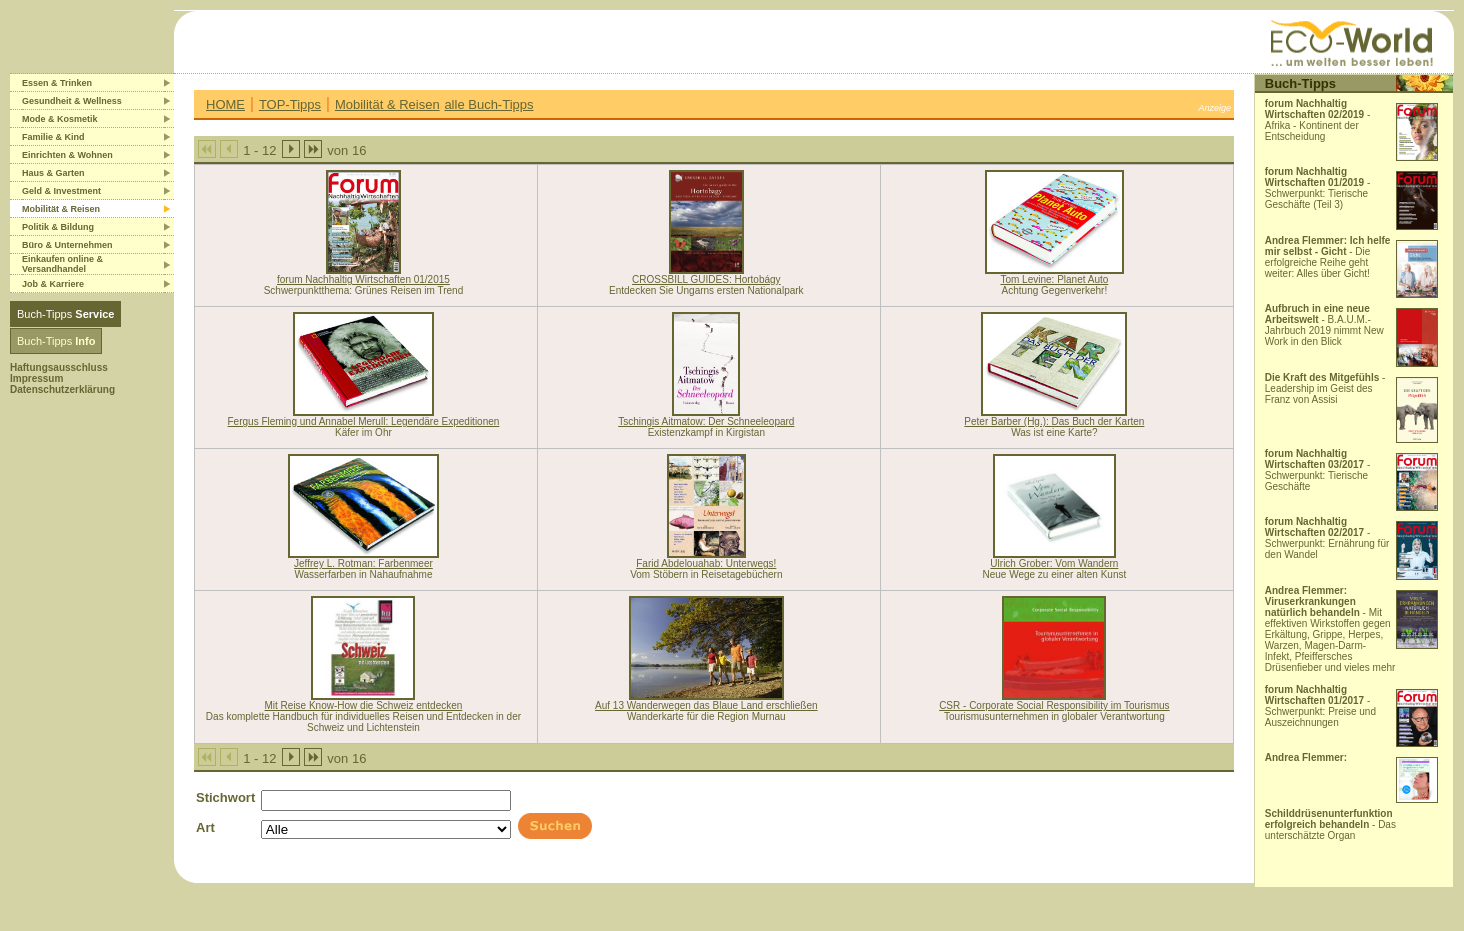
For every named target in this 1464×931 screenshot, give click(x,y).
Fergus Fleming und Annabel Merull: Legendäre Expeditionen (364, 421)
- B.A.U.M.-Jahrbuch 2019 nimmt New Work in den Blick (1324, 325)
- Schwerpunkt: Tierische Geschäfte (1318, 470)
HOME (225, 104)
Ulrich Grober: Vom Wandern (1054, 563)
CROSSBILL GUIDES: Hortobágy (706, 279)
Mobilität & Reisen (387, 104)
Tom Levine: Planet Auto (1054, 279)
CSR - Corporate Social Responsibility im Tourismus (1054, 705)
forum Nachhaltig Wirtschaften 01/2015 (363, 279)
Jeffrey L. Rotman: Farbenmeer (363, 563)
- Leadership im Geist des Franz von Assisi (1325, 388)
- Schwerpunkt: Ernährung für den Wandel (1327, 538)
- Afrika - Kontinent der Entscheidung (1318, 120)
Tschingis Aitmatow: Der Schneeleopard (706, 421)
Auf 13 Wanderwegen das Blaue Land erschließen (706, 705)
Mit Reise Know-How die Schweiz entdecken (364, 705)
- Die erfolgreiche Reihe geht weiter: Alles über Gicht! (1328, 257)
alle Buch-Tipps (488, 104)
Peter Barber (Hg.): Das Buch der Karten (1054, 421)
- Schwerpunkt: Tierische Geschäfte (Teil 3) (1318, 188)
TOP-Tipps (290, 104)
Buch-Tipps (65, 314)
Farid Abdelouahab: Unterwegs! (706, 563)
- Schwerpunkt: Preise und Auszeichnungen (1320, 706)
